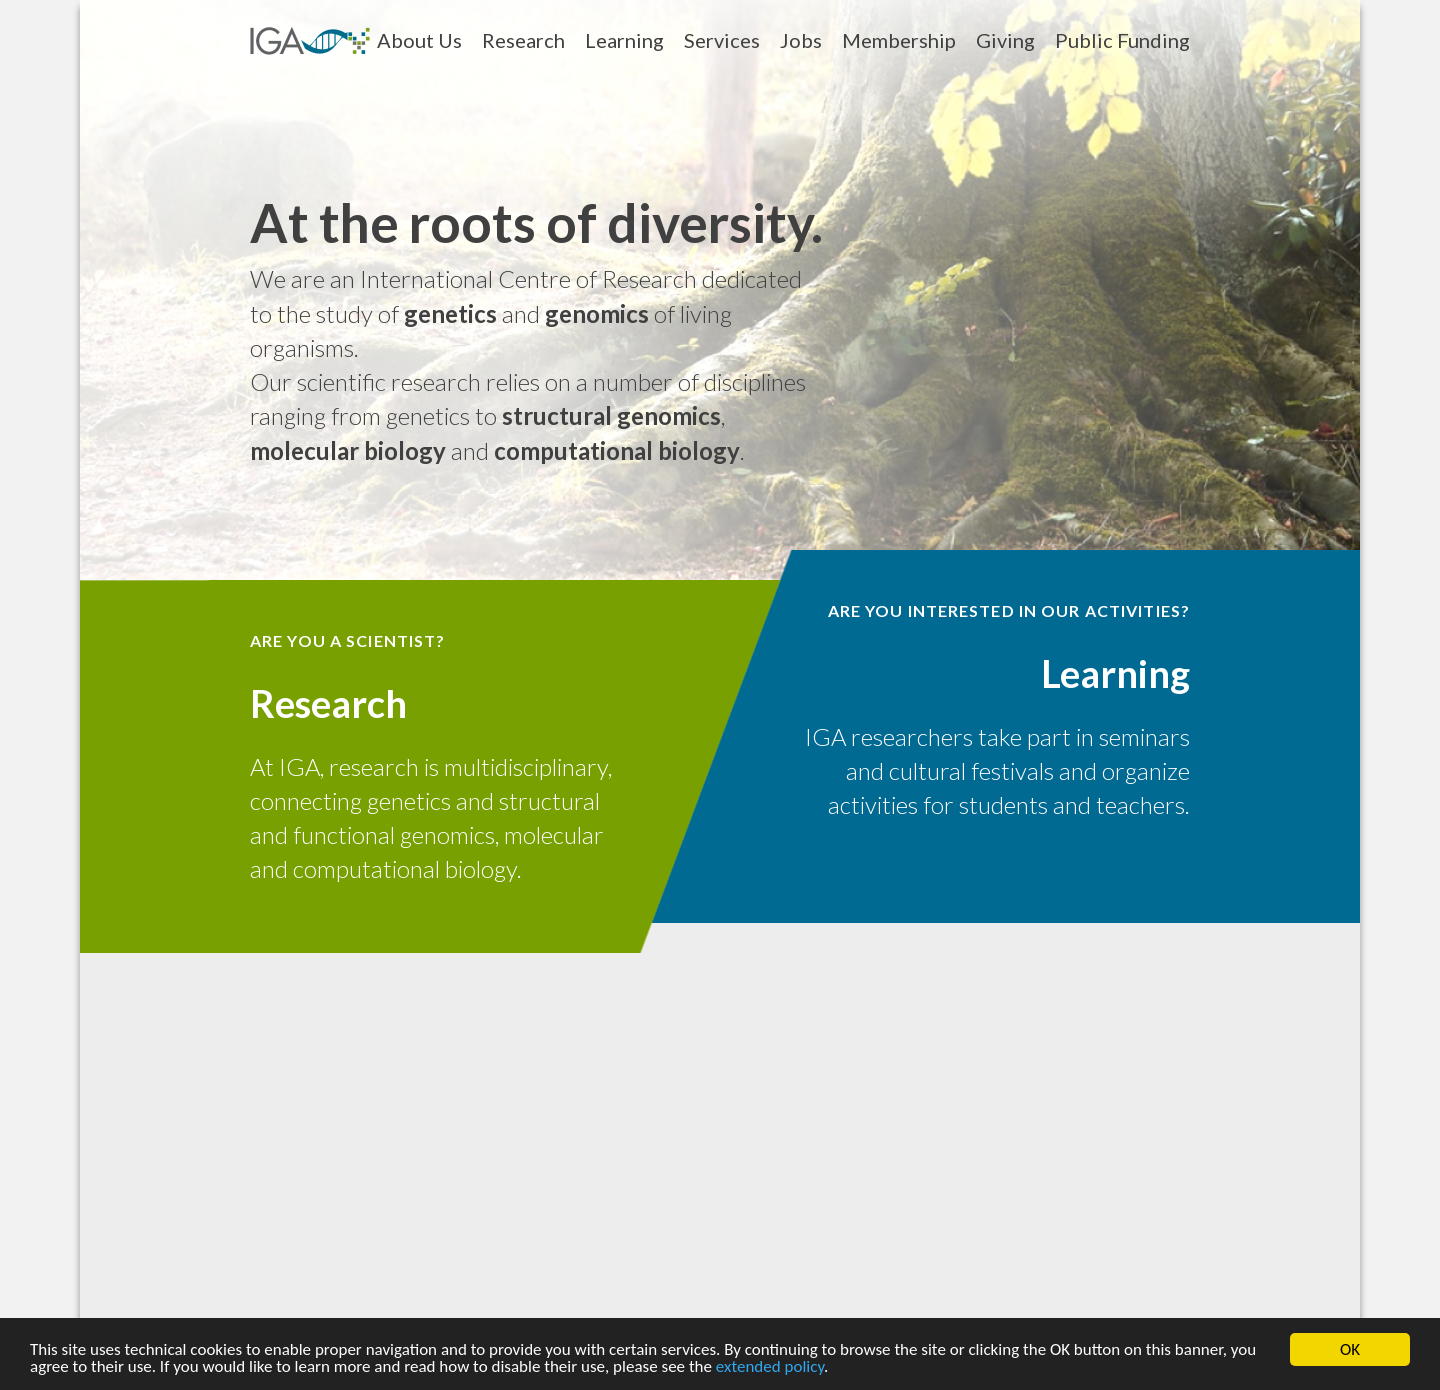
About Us (419, 40)
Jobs (801, 40)
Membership (899, 40)
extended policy (770, 1368)
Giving (1005, 40)
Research (523, 40)
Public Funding (1122, 40)
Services (722, 40)
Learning (624, 40)
